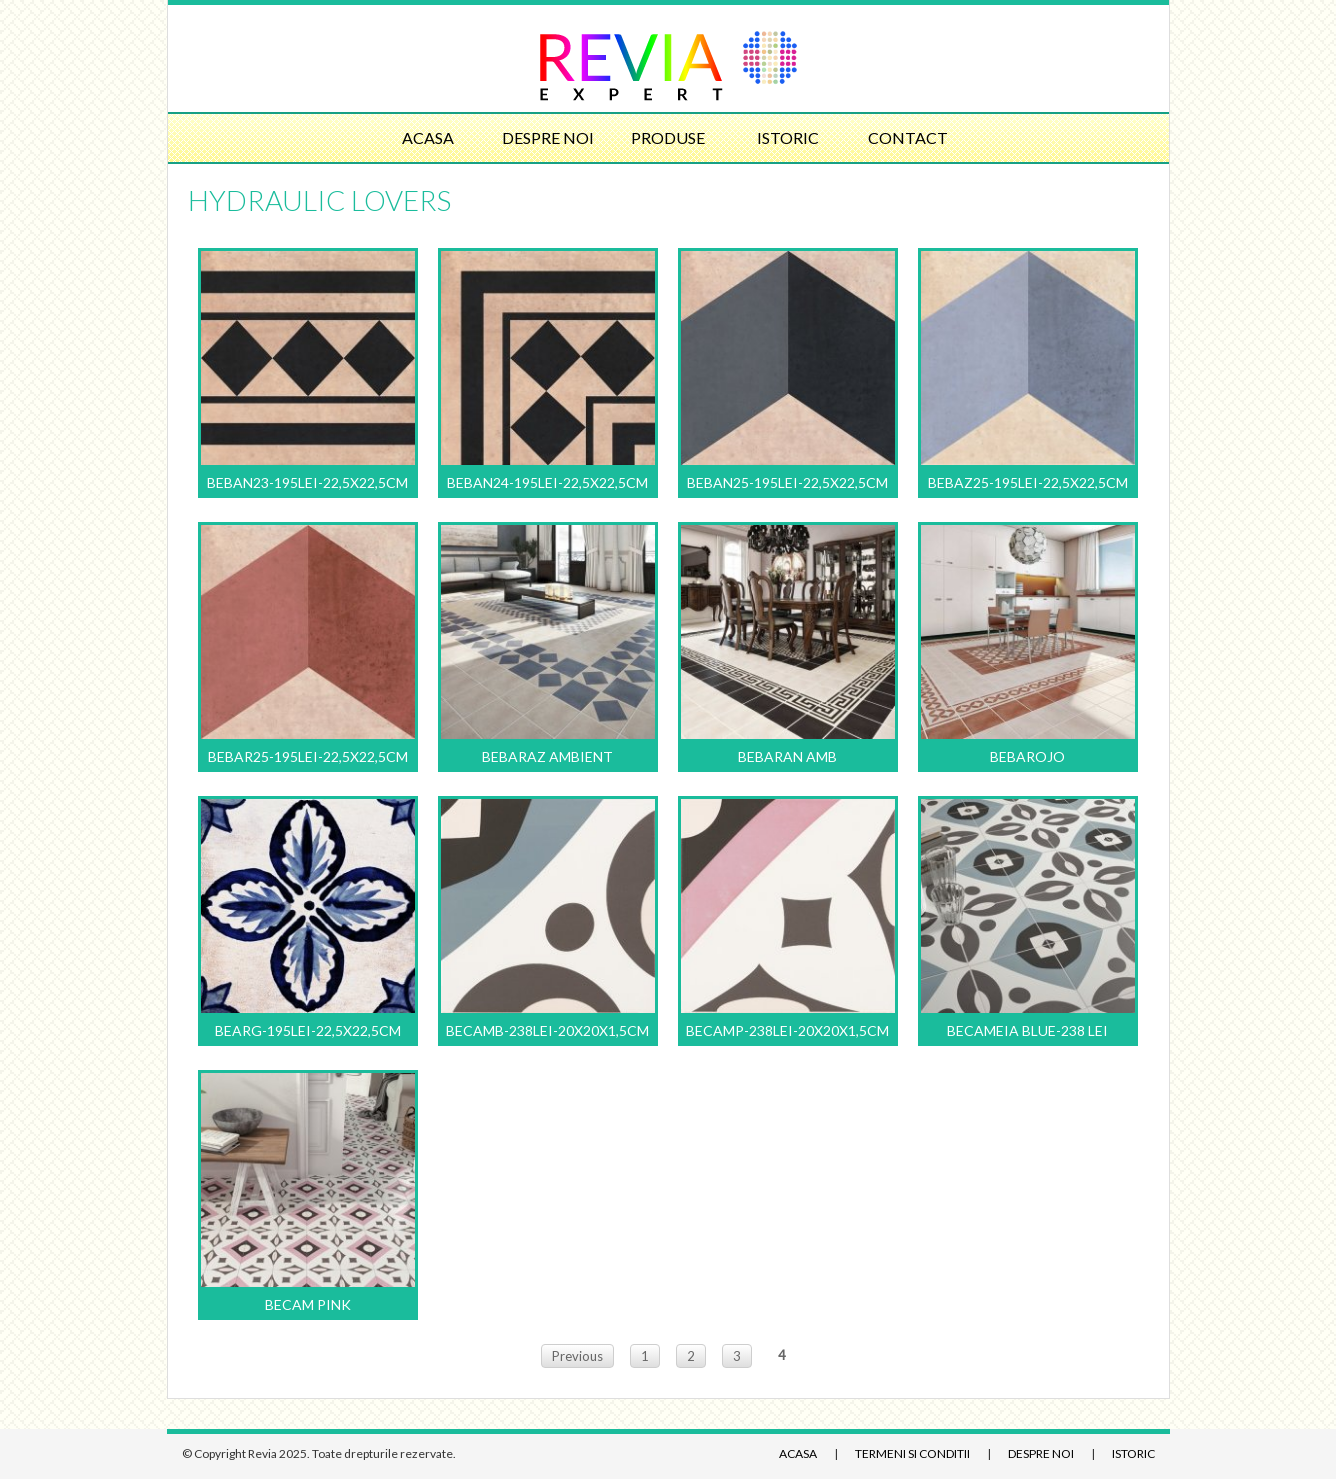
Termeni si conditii (912, 1453)
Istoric (788, 137)
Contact (908, 137)
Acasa (428, 137)
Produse (668, 137)
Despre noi (548, 137)
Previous (577, 1356)
